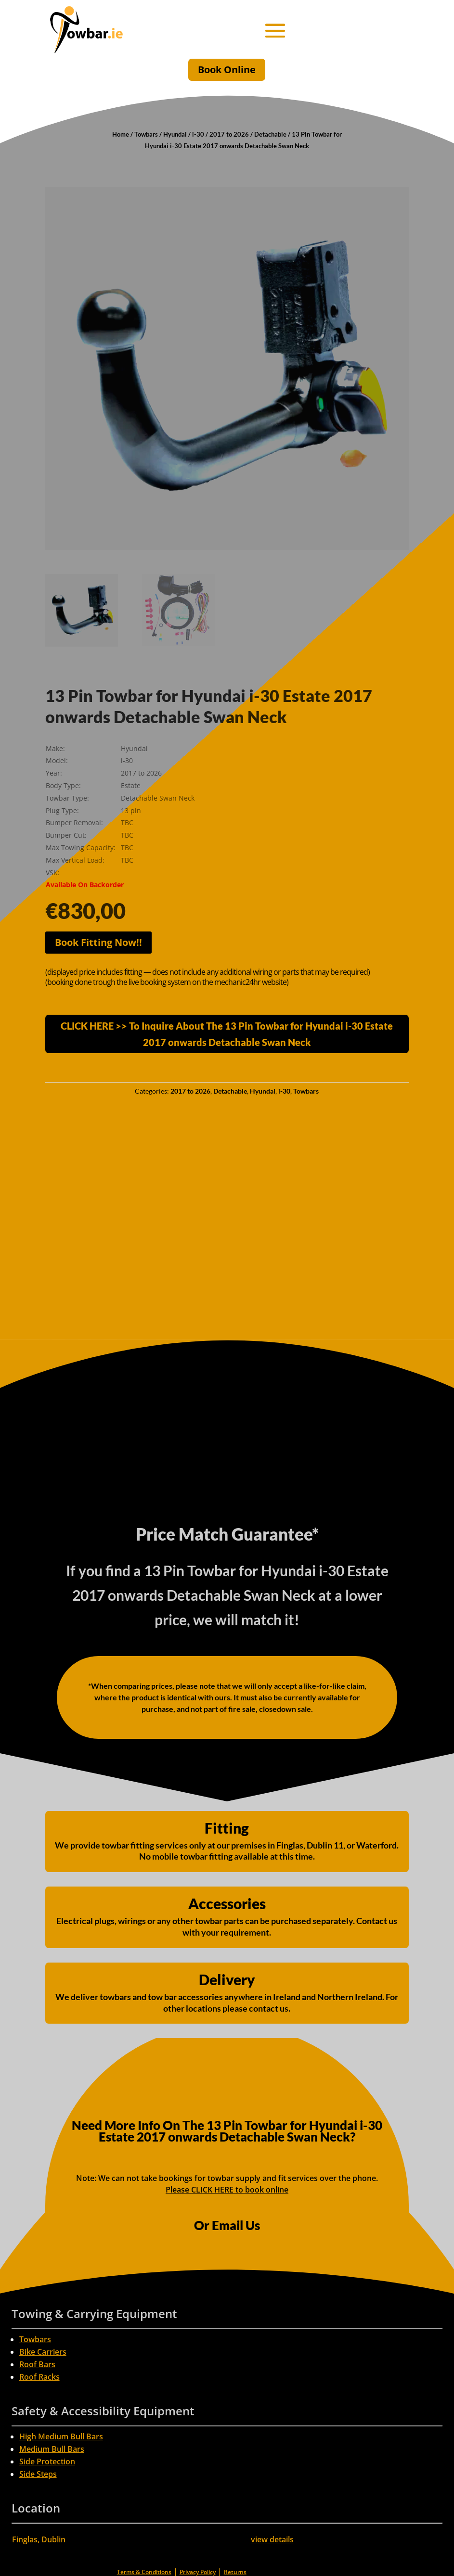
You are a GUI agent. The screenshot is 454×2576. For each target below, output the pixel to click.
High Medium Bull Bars (61, 2436)
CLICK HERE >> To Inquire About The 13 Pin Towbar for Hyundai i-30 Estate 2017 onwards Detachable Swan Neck (227, 1034)
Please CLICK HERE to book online (227, 2189)
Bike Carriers (42, 2351)
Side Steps (38, 2474)
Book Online (227, 69)
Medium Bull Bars (51, 2449)
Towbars (146, 134)
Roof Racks (39, 2377)
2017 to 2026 (229, 134)
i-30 (198, 134)
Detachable (270, 134)
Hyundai (175, 134)
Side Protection (47, 2461)
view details (272, 2539)
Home (120, 134)
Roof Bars (37, 2364)
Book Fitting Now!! (98, 942)
